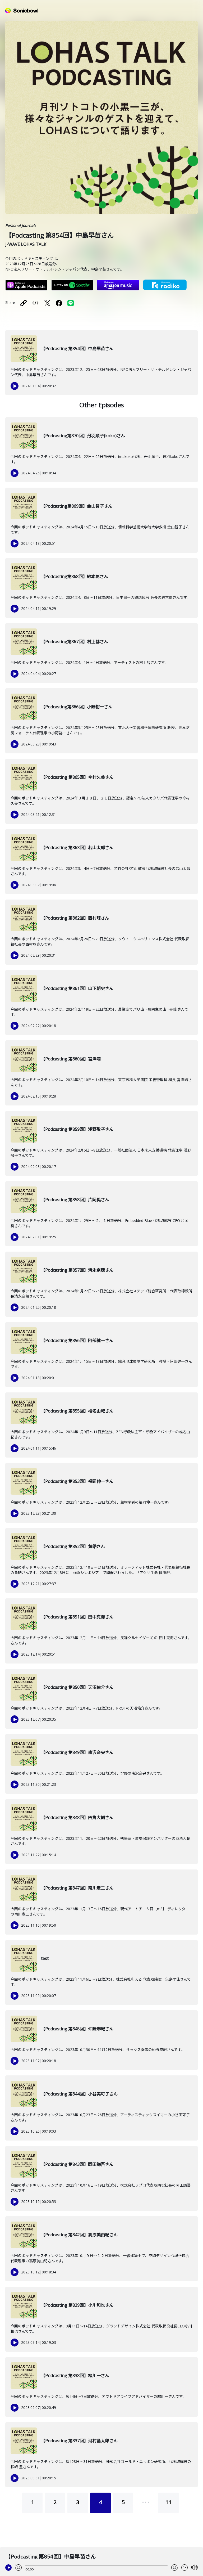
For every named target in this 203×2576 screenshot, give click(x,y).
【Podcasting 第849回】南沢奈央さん (77, 1752)
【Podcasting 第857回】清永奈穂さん (77, 1270)
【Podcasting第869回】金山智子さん (76, 506)
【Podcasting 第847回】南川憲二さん (77, 1888)
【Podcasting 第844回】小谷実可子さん (79, 2094)
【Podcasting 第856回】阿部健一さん (77, 1340)
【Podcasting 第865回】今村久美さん (77, 777)
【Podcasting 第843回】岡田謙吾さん (77, 2164)
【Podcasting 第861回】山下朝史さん (77, 988)
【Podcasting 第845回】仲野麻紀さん (77, 2029)
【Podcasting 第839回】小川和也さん (77, 2305)
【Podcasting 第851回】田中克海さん (77, 1617)
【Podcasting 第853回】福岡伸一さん (77, 1481)
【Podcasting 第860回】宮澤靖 (71, 1059)
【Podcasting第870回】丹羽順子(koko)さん (83, 436)
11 (168, 2502)
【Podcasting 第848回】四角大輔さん (77, 1817)
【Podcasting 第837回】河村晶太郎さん (79, 2441)
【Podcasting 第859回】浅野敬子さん (77, 1129)
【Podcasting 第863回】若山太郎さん (77, 848)
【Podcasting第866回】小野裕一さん (76, 707)
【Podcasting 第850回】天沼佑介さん (77, 1687)
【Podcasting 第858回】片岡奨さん (75, 1200)
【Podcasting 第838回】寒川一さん (75, 2376)
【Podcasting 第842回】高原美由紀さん (79, 2235)
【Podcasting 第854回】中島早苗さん (77, 349)
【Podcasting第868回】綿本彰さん (74, 576)
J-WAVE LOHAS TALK (25, 244)
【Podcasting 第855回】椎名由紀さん (77, 1411)
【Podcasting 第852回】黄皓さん (73, 1546)
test (45, 1958)
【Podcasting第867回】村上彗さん (74, 642)
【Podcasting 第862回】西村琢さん (75, 918)
